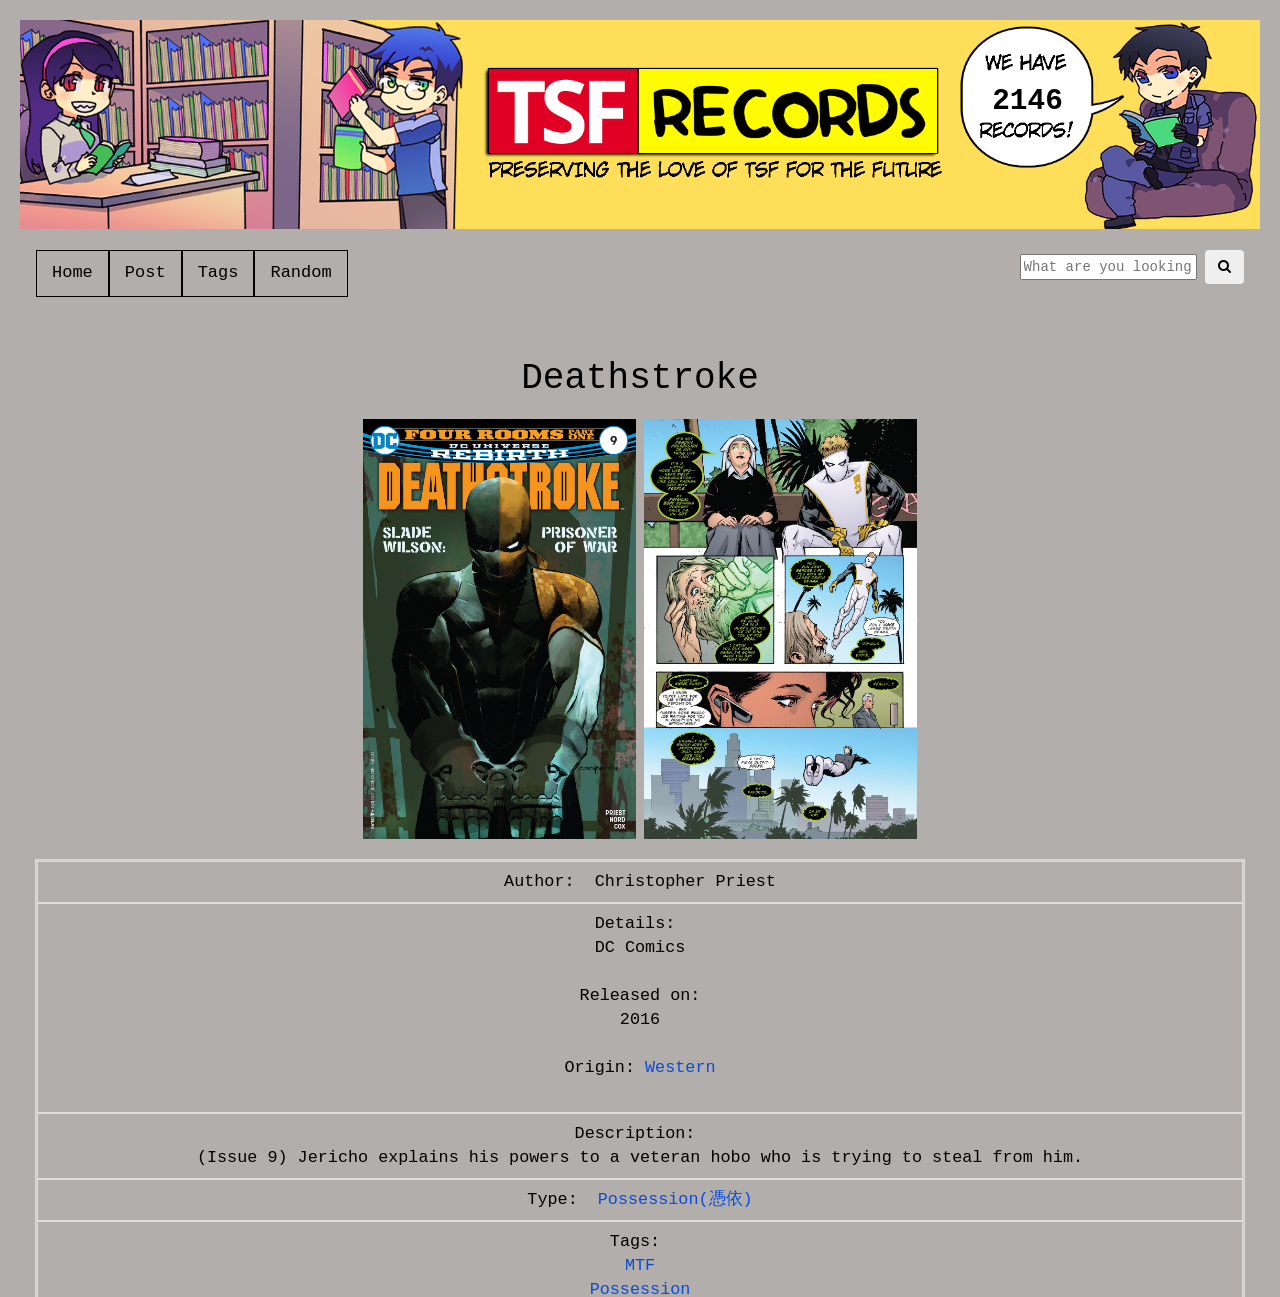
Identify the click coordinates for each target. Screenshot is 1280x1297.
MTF (640, 1265)
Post (145, 272)
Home (72, 272)
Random (300, 272)
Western (680, 1067)
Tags (218, 272)
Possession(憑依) (675, 1199)
